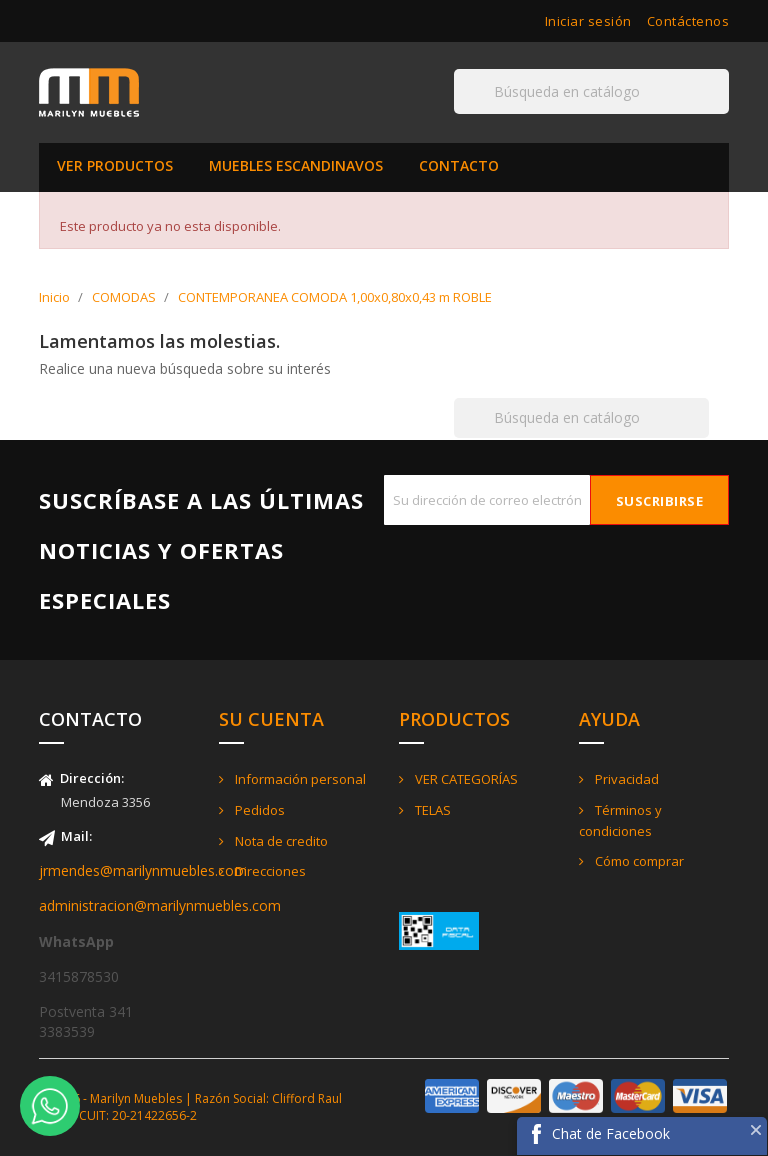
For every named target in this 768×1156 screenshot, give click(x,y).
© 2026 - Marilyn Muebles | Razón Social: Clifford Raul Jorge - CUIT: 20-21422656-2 (190, 1107)
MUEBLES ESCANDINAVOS (296, 165)
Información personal (299, 779)
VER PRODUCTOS (115, 165)
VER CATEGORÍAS (465, 779)
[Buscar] (591, 91)
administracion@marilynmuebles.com (160, 905)
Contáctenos (688, 21)
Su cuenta (271, 719)
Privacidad (625, 779)
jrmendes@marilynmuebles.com (143, 870)
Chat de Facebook (611, 1133)
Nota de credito (280, 841)
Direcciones (269, 871)
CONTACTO (459, 165)
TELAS (431, 810)
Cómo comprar (638, 861)
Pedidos (258, 810)
